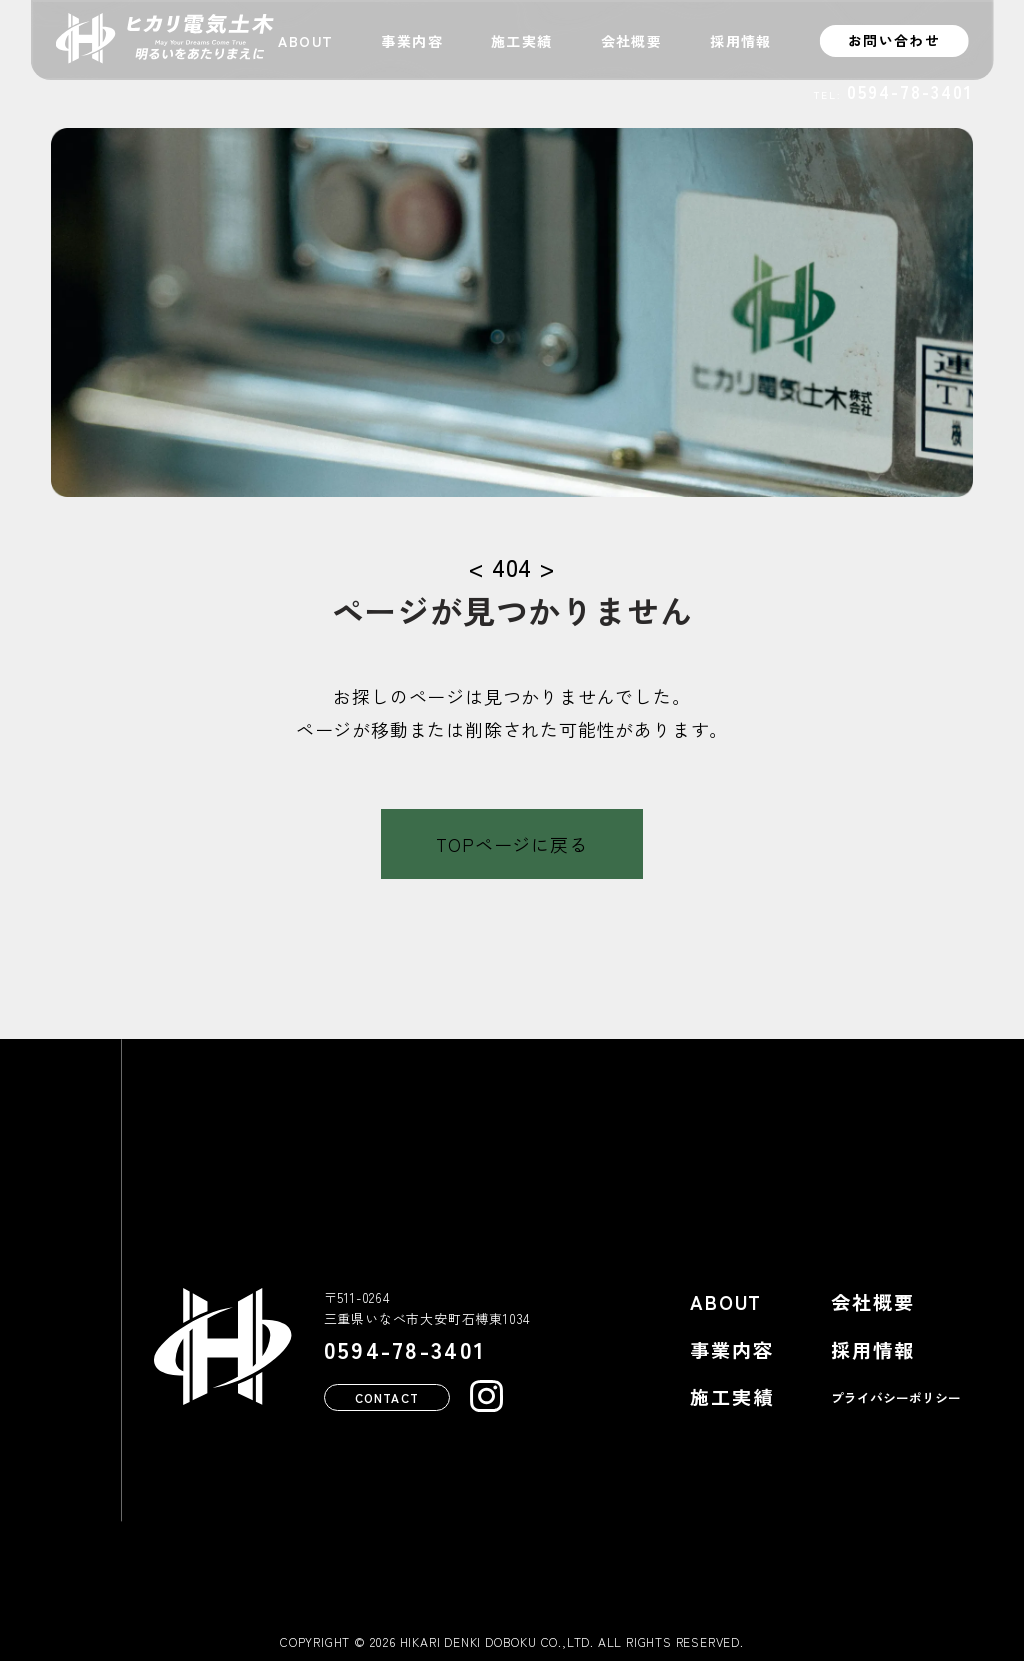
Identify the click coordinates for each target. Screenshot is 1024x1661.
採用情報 (741, 41)
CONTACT (387, 1396)
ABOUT (305, 41)
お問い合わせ (894, 40)
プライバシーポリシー (896, 1397)
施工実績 (522, 41)
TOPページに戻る (511, 844)
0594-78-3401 (910, 91)
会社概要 (632, 41)
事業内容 (412, 41)
